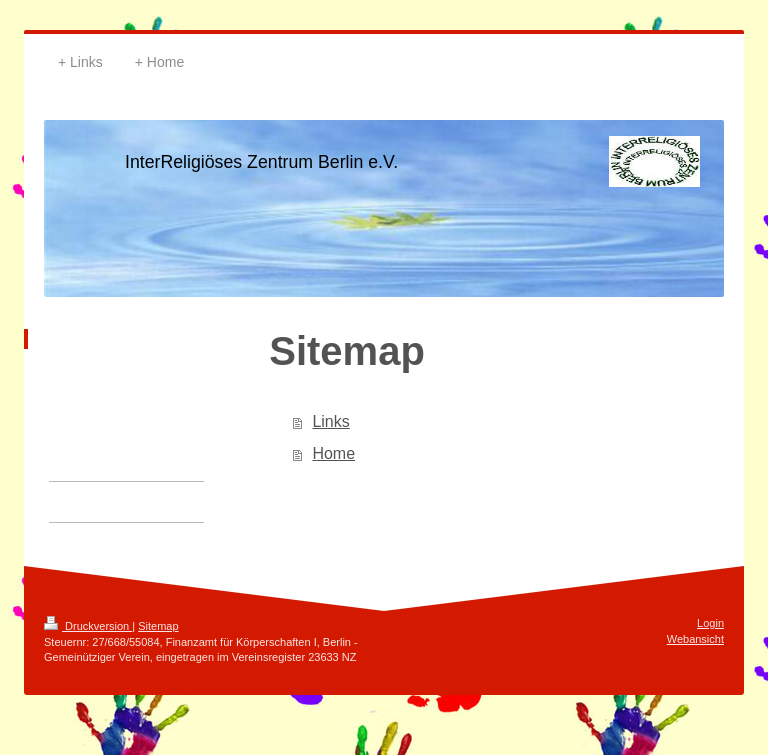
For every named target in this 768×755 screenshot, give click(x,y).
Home (333, 453)
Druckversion (88, 626)
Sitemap (158, 626)
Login (710, 623)
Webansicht (695, 639)
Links (330, 421)
